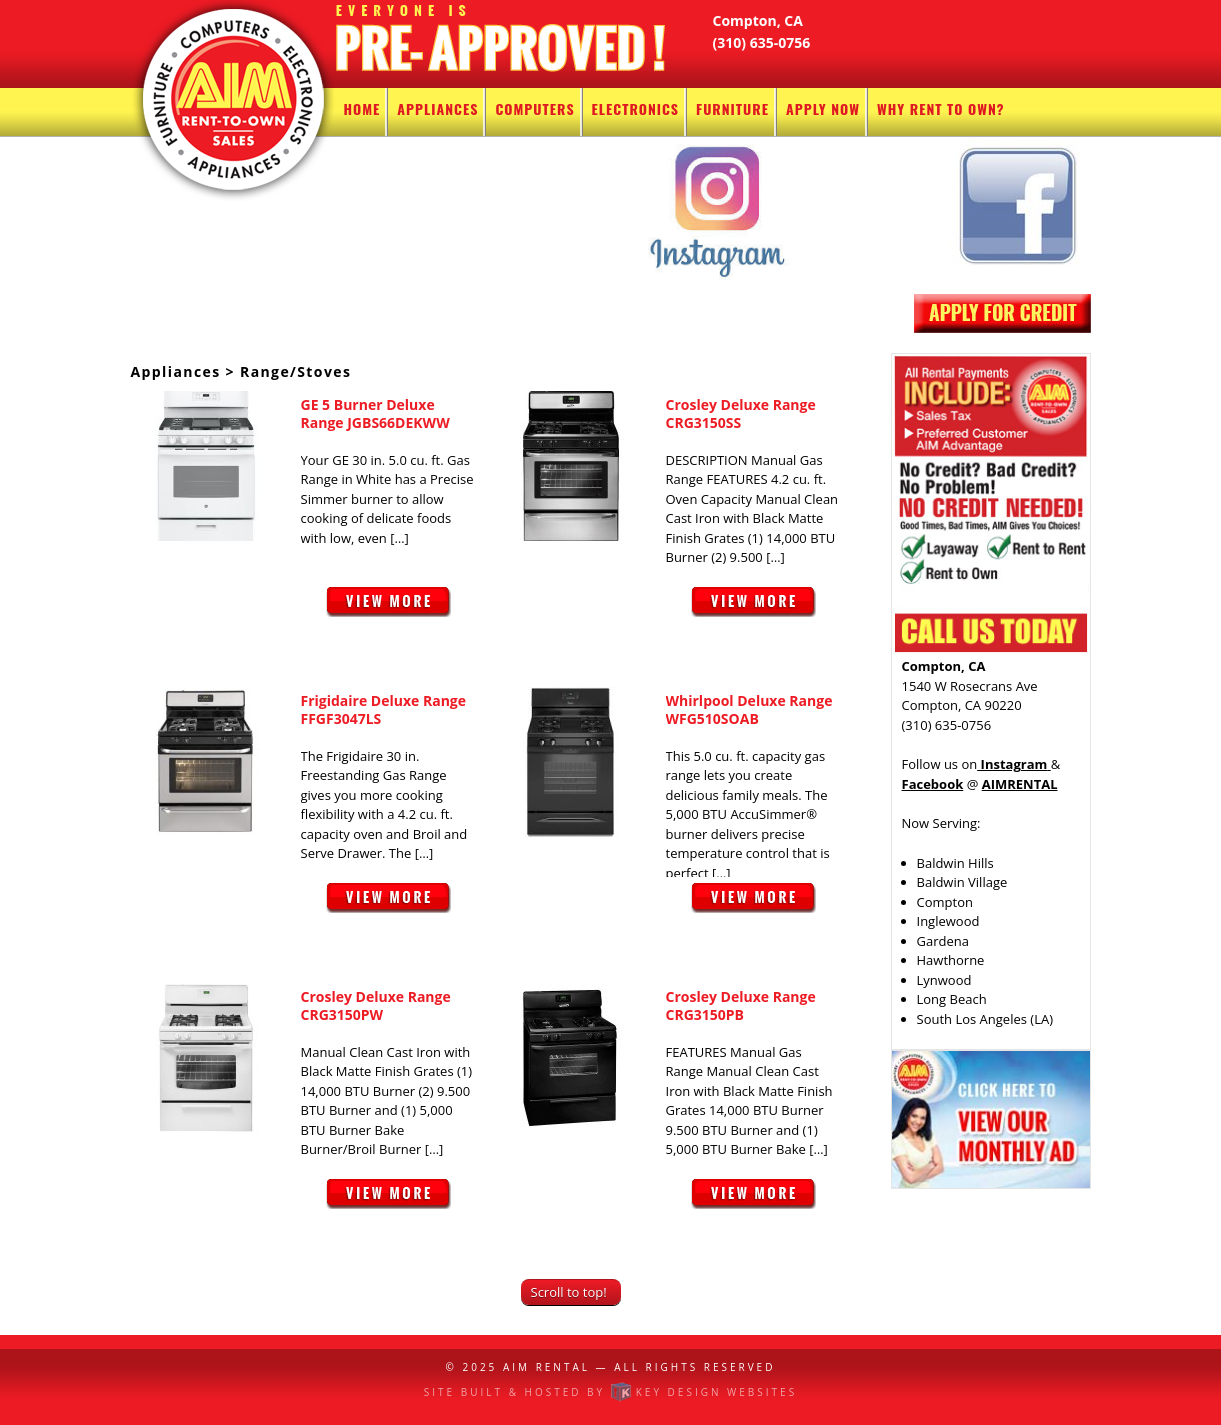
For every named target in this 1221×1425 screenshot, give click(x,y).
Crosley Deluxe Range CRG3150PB (741, 1005)
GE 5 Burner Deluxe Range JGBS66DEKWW (375, 413)
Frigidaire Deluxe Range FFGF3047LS (384, 709)
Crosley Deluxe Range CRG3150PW (376, 1005)
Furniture (732, 108)
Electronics (635, 108)
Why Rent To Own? (941, 108)
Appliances (437, 108)
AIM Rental (546, 1367)
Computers (534, 108)
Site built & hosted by (610, 1392)
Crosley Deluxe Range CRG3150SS (741, 413)
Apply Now (823, 108)
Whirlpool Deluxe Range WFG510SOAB (749, 709)
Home (362, 108)
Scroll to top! (569, 1292)
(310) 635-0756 (762, 42)
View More (388, 611)
